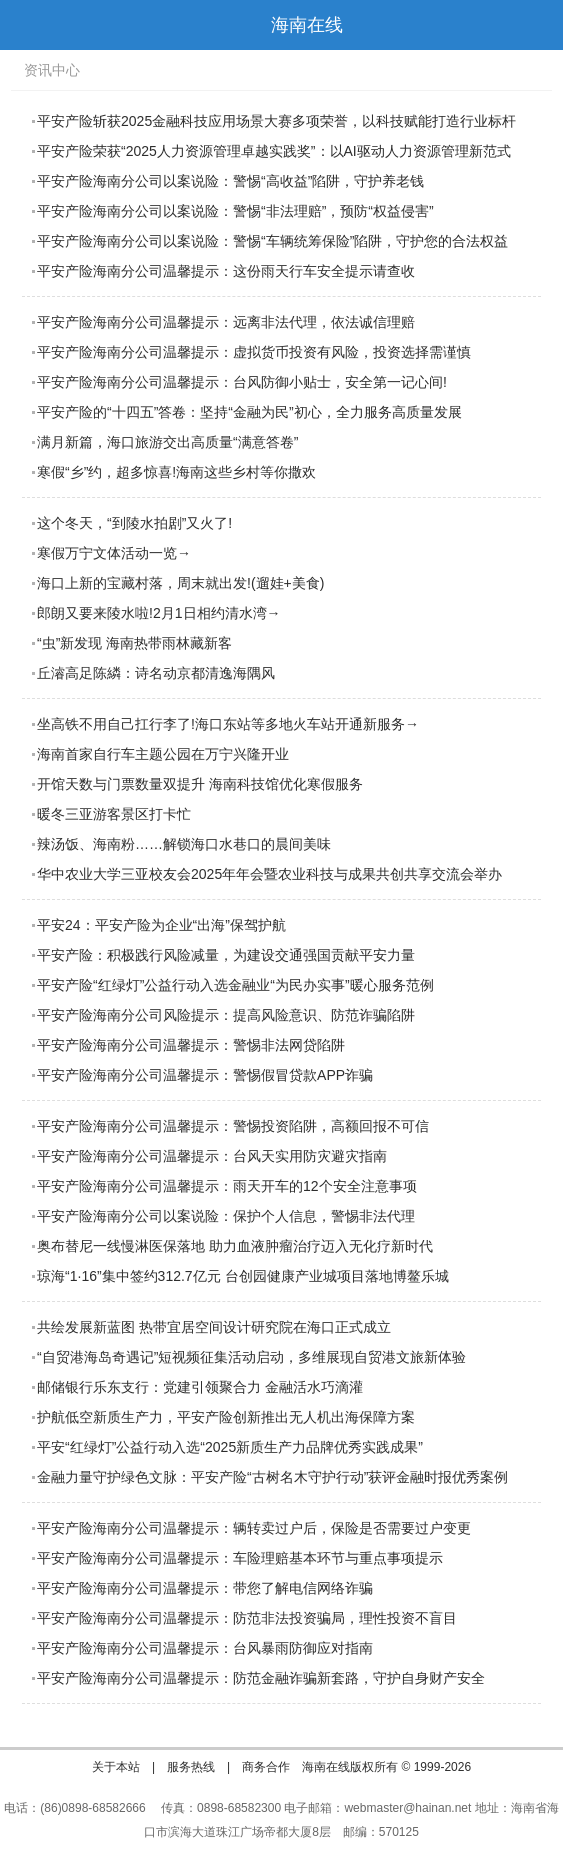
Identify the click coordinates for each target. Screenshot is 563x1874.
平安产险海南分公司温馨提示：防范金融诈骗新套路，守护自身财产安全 (261, 1678)
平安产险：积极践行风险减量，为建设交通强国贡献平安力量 (226, 955)
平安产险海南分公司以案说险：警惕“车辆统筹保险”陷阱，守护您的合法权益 (272, 241)
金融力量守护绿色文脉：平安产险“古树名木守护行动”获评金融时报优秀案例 (272, 1477)
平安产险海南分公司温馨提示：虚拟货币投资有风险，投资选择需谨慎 (254, 352)
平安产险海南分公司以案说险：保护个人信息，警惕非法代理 (226, 1216)
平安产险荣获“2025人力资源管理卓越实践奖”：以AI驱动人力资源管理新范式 (274, 151)
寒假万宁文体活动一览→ (114, 553)
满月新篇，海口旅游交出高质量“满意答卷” (167, 442)
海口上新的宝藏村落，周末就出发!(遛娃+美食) (180, 583)
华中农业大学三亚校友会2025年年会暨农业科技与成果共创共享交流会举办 (269, 874)
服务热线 (191, 1767)
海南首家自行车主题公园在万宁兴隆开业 (163, 754)
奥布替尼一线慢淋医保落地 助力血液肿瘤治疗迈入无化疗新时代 (235, 1246)
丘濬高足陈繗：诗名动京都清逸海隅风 (156, 673)
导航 (24, 25)
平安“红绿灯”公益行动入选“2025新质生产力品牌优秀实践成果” (230, 1447)
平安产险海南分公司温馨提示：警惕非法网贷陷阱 (191, 1045)
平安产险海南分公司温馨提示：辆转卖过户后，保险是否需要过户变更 (254, 1528)
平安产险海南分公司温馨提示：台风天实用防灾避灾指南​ (212, 1156)
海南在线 (307, 25)
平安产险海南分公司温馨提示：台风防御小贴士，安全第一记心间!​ (242, 382)
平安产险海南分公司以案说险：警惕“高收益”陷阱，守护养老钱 (230, 181)
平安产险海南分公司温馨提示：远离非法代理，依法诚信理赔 (226, 322)
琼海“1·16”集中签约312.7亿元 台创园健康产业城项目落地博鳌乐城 (243, 1276)
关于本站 (116, 1767)
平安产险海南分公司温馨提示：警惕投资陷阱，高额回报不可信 (233, 1126)
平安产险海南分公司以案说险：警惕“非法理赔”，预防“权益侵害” (235, 211)
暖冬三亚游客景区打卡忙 (114, 814)
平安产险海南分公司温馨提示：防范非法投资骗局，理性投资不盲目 (247, 1618)
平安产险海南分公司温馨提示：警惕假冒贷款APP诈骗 (205, 1075)
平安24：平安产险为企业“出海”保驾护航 (161, 925)
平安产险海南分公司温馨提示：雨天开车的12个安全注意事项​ (227, 1186)
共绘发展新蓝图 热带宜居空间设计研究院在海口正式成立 (214, 1327)
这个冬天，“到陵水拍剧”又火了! (134, 523)
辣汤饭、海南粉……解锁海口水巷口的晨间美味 (184, 844)
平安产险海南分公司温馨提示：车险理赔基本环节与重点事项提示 (240, 1558)
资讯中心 (52, 70)
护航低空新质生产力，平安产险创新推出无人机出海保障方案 (226, 1417)
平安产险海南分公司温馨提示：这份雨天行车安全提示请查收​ (226, 271)
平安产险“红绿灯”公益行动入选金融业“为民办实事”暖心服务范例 (235, 985)
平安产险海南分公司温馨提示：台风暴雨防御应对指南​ (205, 1648)
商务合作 (266, 1767)
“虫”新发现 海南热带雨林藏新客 (134, 643)
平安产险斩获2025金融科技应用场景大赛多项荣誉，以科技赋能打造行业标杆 (276, 121)
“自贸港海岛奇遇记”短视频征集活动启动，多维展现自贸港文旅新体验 (251, 1357)
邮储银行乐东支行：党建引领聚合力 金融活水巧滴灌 (200, 1387)
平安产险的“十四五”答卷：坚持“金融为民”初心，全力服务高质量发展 (249, 412)
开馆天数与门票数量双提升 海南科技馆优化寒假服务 (200, 784)
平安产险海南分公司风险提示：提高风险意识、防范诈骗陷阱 (226, 1015)
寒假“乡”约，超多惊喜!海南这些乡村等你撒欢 (176, 472)
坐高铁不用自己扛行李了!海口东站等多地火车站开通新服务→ (228, 724)
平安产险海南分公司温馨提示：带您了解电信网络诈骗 (205, 1588)
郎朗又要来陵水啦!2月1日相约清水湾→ (158, 613)
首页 (538, 25)
